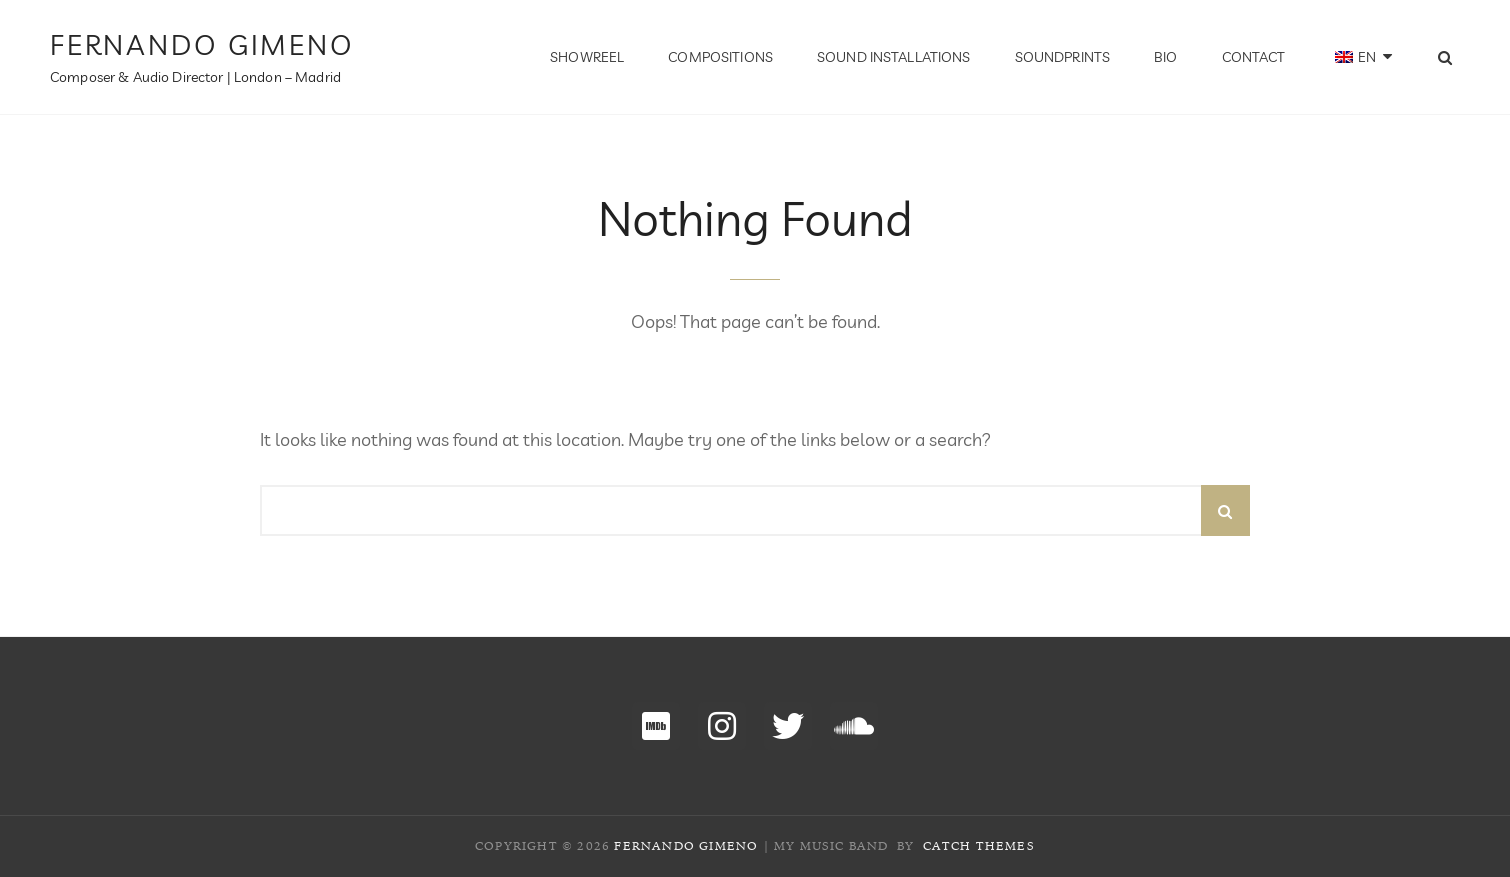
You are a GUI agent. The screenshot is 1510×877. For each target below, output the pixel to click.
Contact (1254, 57)
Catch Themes (979, 845)
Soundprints (1063, 57)
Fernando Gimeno (202, 44)
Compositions (720, 57)
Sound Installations (894, 57)
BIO (1165, 57)
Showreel (587, 57)
